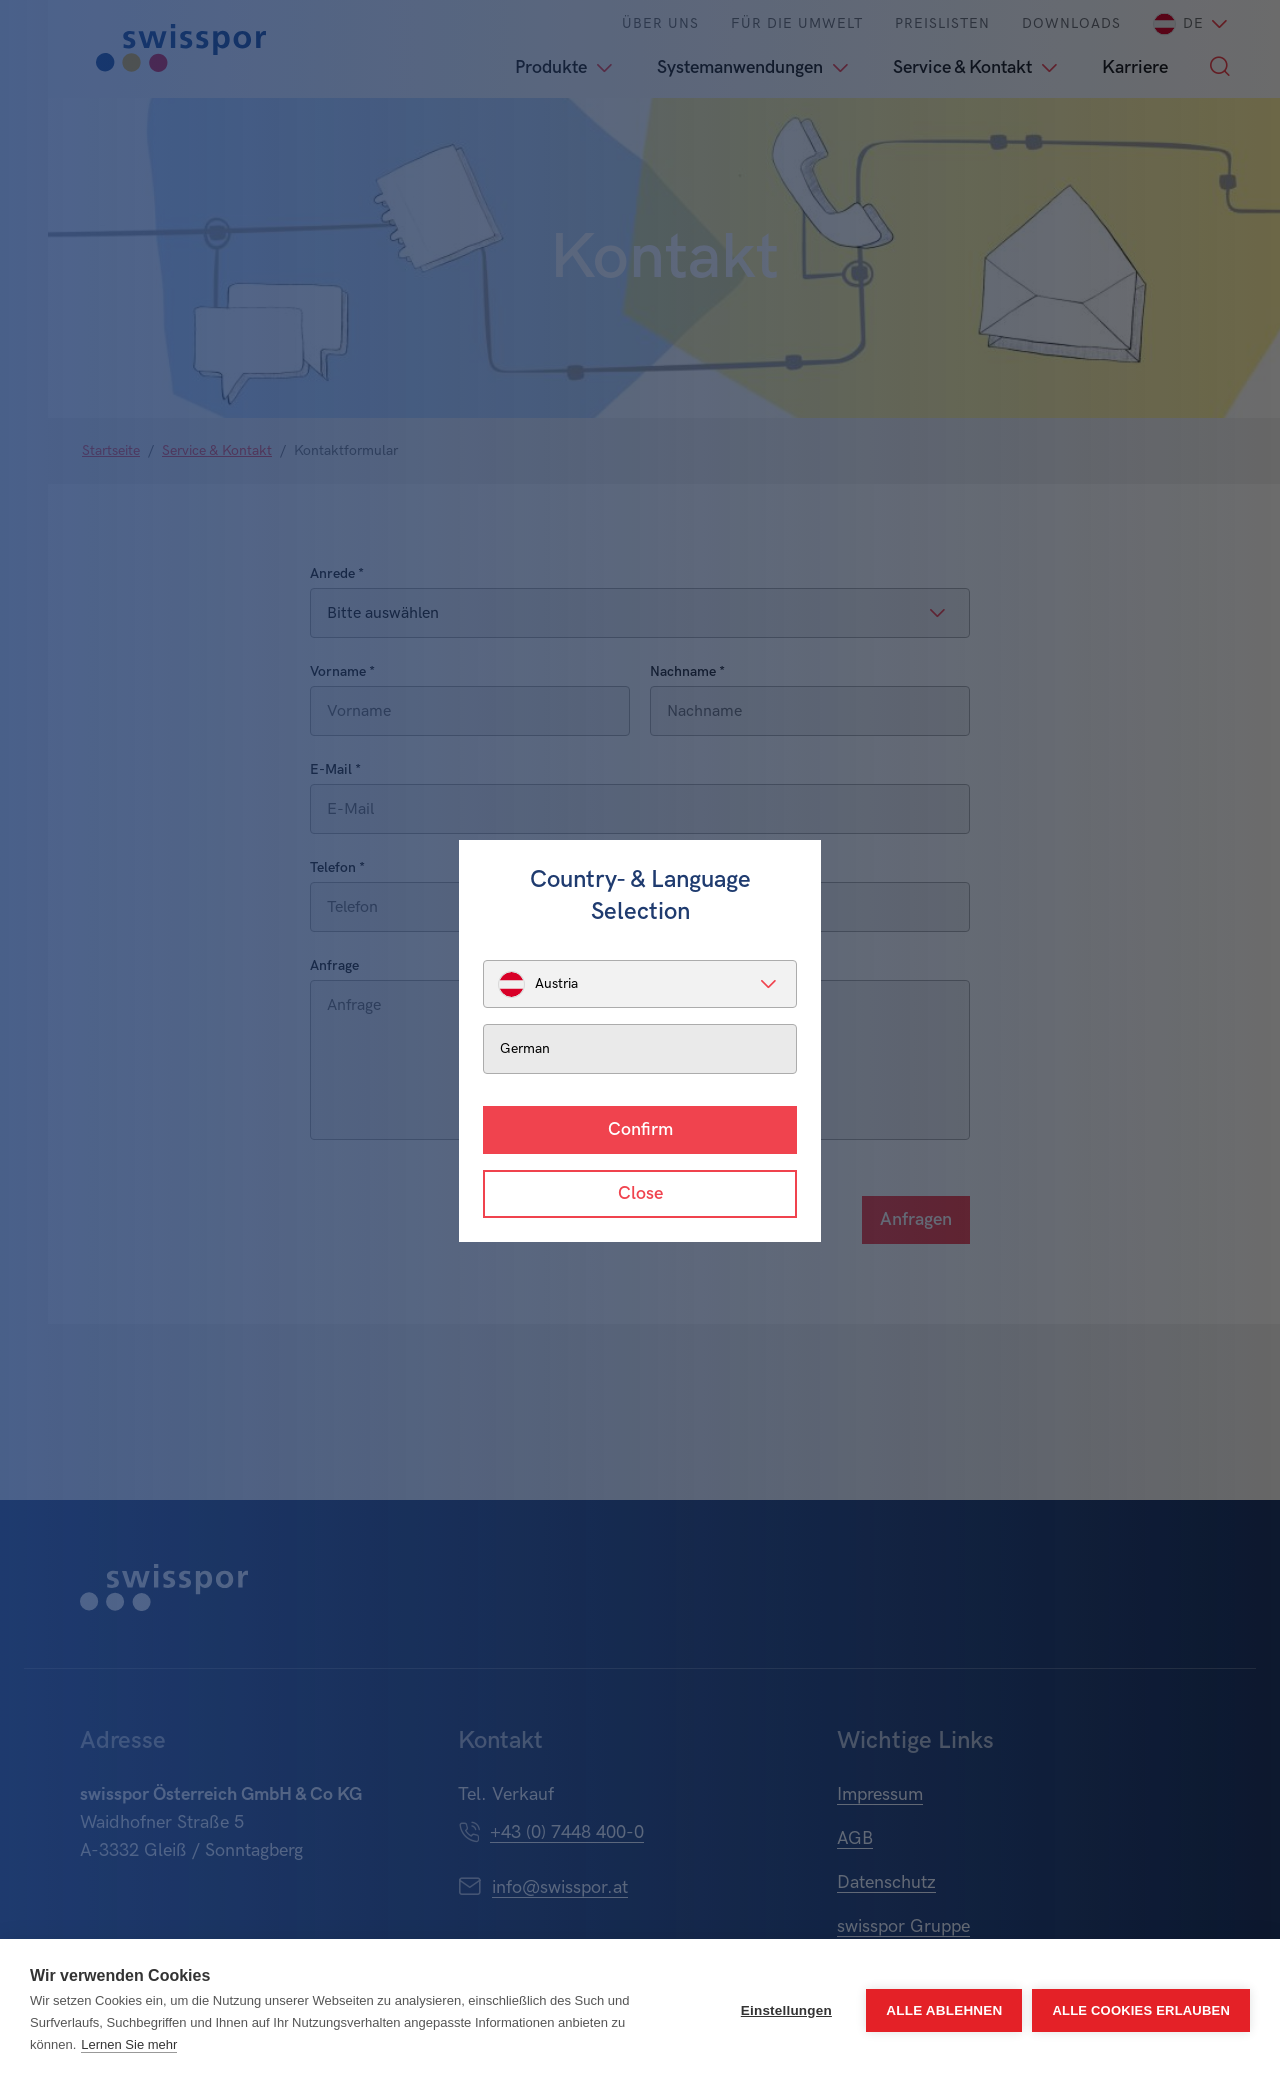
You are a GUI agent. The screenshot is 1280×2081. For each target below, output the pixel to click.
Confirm (640, 1129)
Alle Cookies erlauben (1141, 2010)
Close (640, 1193)
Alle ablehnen (944, 2010)
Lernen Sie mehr (129, 2044)
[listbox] (640, 984)
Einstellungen (786, 2010)
